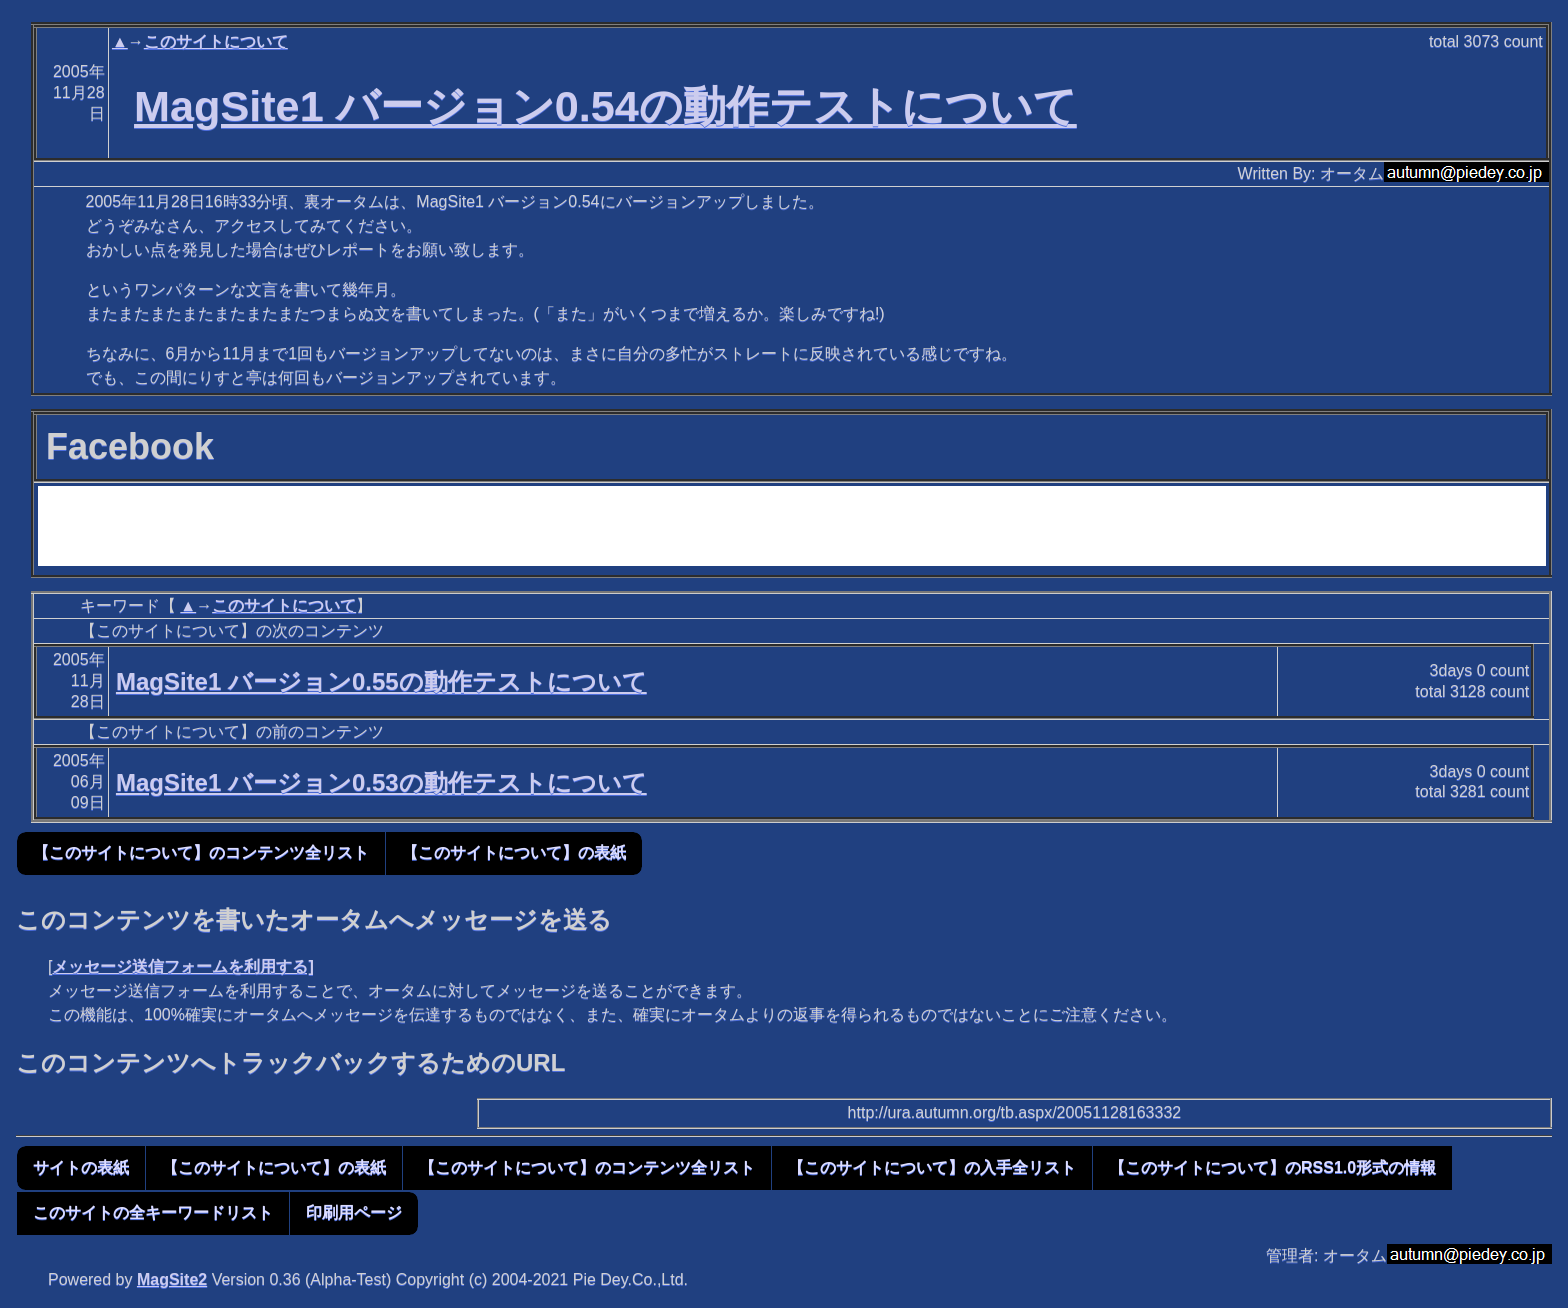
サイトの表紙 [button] (81, 1167)
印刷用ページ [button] (354, 1212)
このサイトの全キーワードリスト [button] (153, 1212)
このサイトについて (216, 41)
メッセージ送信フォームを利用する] (182, 966)
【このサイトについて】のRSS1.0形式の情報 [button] (1272, 1167)
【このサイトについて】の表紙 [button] (514, 852)
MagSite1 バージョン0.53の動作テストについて (381, 782)
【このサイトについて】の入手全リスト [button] (932, 1167)
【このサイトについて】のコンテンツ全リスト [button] (201, 852)
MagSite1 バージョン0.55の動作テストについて (381, 681)
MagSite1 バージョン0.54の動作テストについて (605, 106)
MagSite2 (172, 1279)
